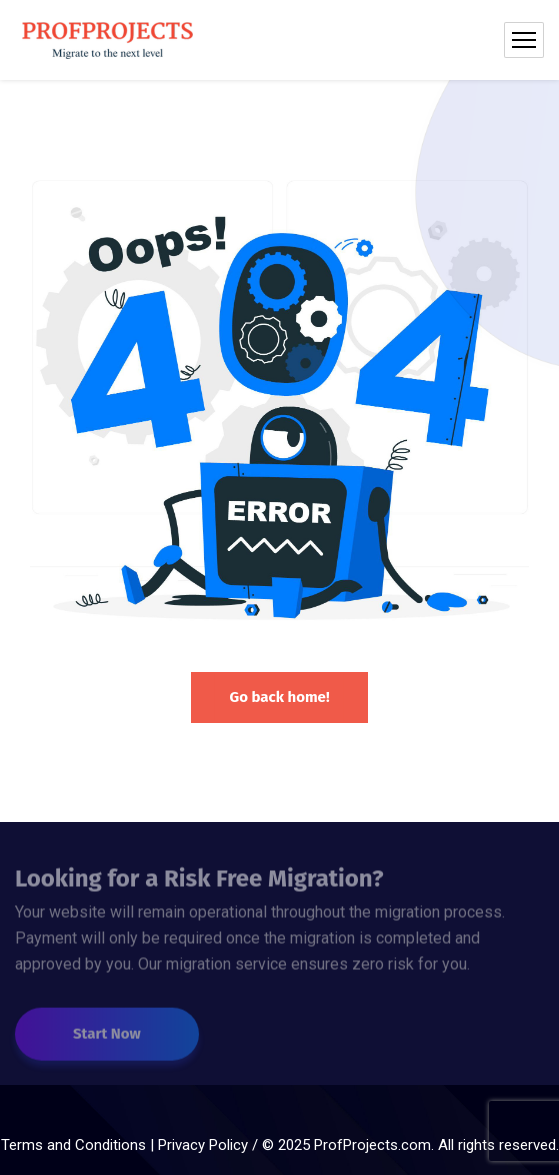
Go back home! (279, 697)
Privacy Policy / (210, 1145)
